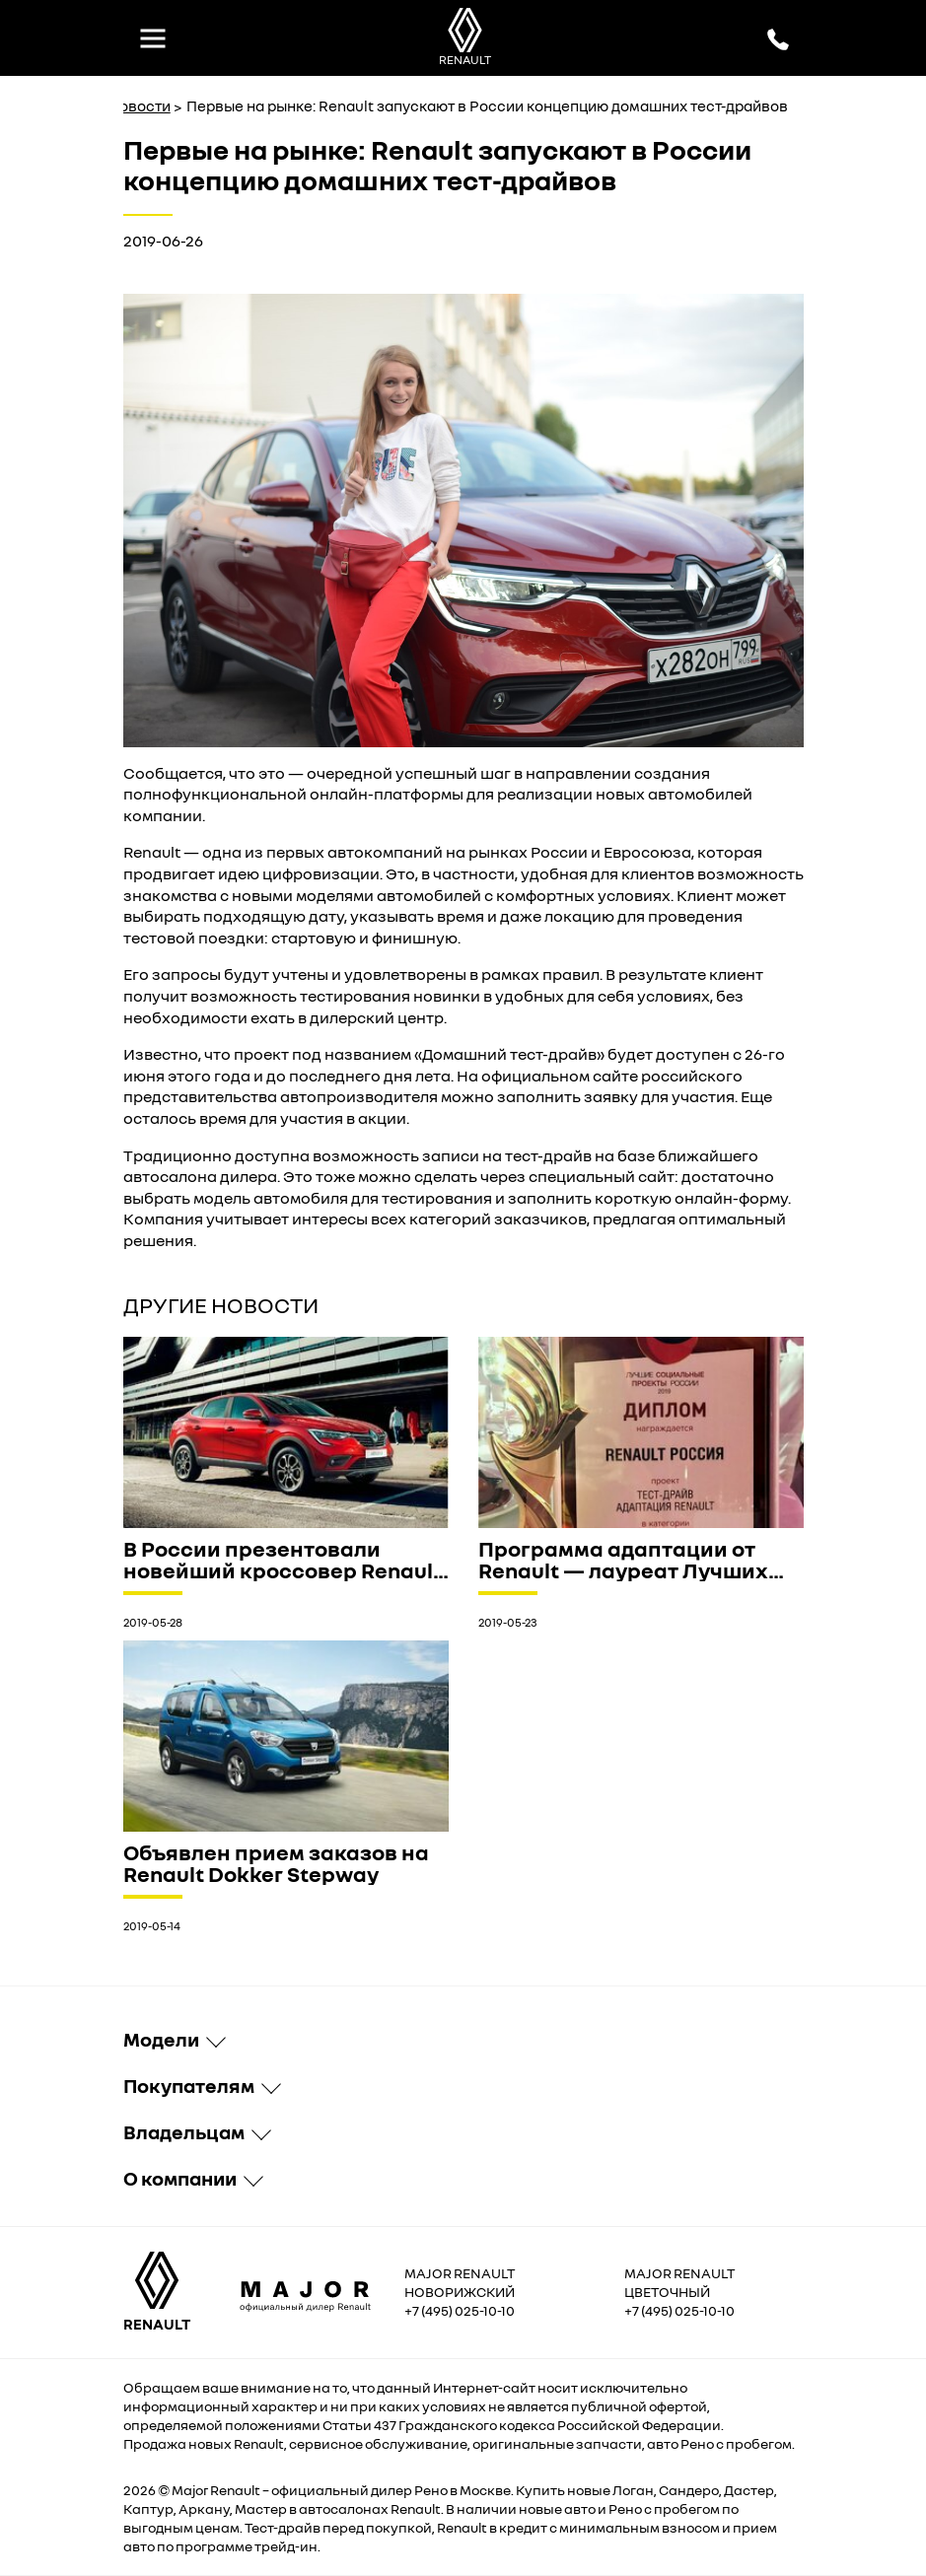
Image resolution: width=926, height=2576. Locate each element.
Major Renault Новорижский (459, 2282)
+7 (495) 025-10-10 (459, 2310)
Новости (139, 105)
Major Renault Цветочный (679, 2282)
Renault (235, 2489)
